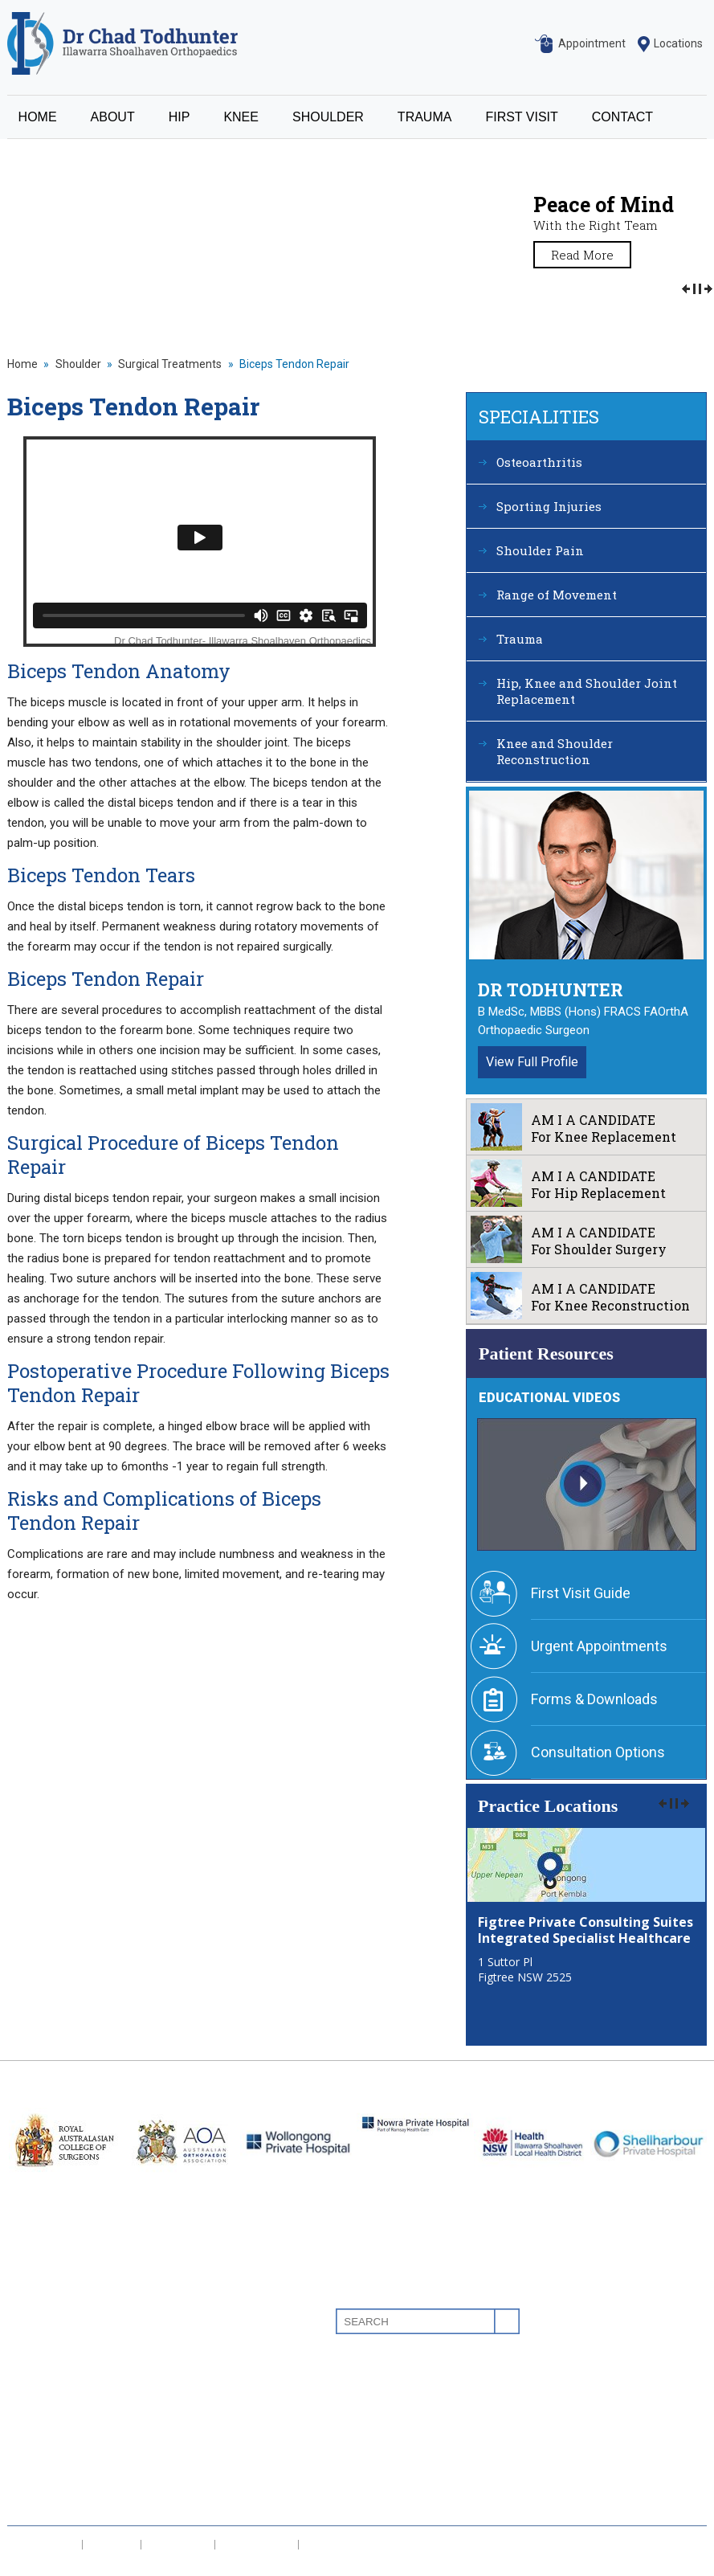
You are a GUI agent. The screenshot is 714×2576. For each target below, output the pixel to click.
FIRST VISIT (521, 117)
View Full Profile (532, 1061)
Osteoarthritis (539, 462)
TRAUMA (425, 117)
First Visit (32, 2464)
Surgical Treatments (170, 364)
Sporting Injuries (549, 506)
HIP (179, 117)
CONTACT (622, 117)
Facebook (604, 2321)
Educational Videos (549, 1397)
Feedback (177, 2544)
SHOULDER (328, 117)
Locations (678, 43)
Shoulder (78, 364)
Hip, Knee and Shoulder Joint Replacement (586, 691)
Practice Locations (548, 1806)
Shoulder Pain (540, 550)
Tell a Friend (256, 2544)
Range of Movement (556, 595)
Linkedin (634, 2321)
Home (22, 364)
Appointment (592, 43)
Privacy (112, 2544)
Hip (16, 2368)
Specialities (539, 416)
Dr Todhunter (550, 989)
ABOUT (113, 117)
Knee (21, 2392)
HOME (37, 117)
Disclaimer (44, 2544)
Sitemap (39, 2565)
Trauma (519, 639)
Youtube (664, 2321)
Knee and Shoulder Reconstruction (554, 751)
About (24, 2344)
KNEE (241, 117)
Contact (29, 2488)
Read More (582, 255)
